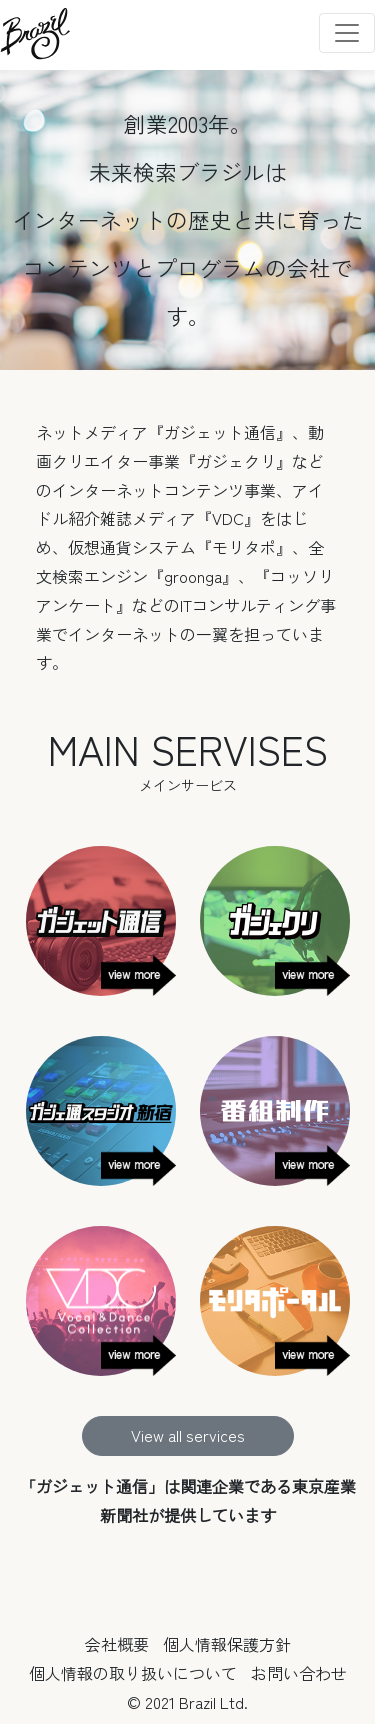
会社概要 (117, 1644)
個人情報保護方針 (227, 1644)
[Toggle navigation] (347, 33)
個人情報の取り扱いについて (133, 1673)
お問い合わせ (299, 1673)
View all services (188, 1435)
